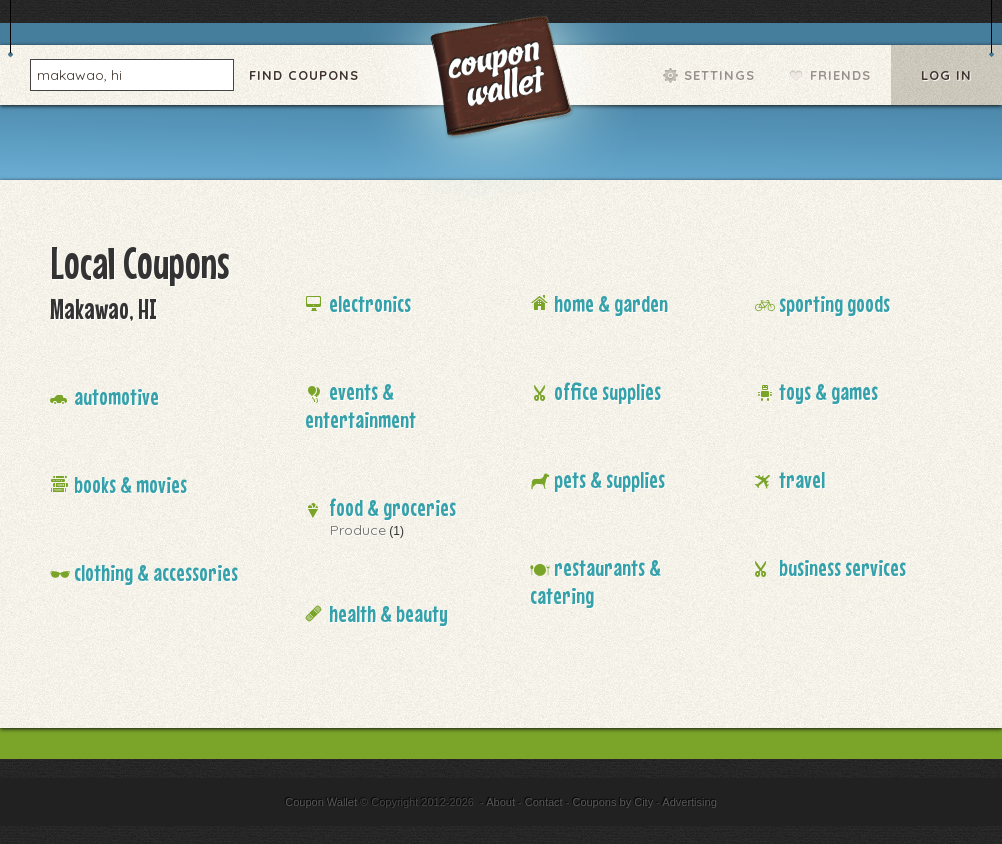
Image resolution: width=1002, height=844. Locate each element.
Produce (358, 530)
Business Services (842, 567)
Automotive (116, 396)
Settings (719, 75)
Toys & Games (828, 391)
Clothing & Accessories (156, 572)
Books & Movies (130, 484)
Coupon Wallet (503, 80)
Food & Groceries (392, 507)
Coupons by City (612, 802)
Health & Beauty (388, 613)
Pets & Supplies (609, 479)
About (500, 802)
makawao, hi (79, 74)
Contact (544, 802)
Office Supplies (607, 391)
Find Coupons (304, 75)
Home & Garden (611, 303)
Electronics (370, 303)
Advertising (689, 802)
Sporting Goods (834, 303)
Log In (946, 75)
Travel (802, 479)
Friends (840, 75)
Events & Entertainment (360, 405)
